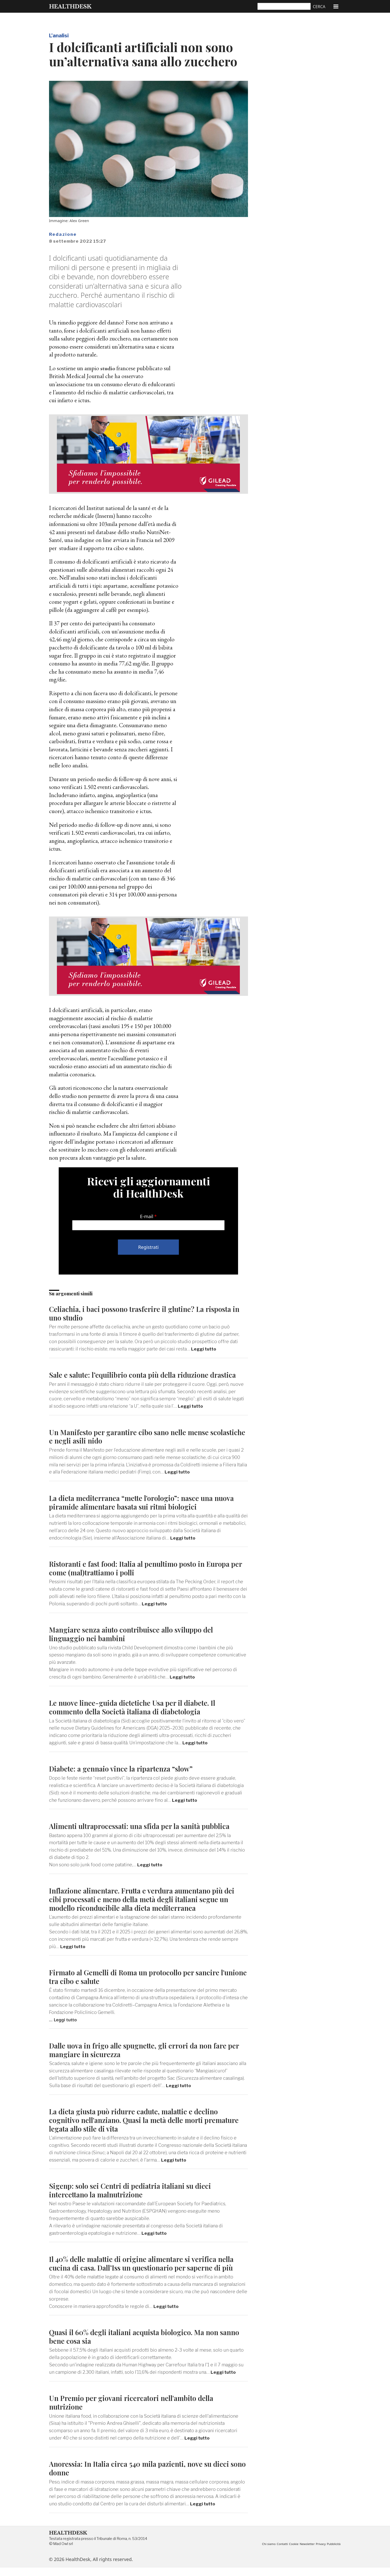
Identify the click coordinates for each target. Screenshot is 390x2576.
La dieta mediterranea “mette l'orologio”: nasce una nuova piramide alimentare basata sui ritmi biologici (148, 1510)
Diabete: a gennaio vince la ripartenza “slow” (125, 1777)
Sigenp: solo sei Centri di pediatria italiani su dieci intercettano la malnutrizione (135, 2198)
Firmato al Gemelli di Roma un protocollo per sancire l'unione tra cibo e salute (140, 1985)
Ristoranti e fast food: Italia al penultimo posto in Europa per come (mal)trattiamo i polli (146, 1576)
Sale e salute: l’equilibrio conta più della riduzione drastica (135, 1379)
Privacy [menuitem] (319, 2552)
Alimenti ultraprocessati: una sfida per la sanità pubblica (146, 1834)
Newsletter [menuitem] (305, 2552)
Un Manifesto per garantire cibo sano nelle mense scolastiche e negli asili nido (134, 1444)
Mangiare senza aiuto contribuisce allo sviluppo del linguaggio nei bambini (137, 1642)
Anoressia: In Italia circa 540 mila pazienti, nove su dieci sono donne (144, 2476)
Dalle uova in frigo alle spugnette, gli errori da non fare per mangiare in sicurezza (144, 2058)
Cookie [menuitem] (291, 2552)
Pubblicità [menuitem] (333, 2552)
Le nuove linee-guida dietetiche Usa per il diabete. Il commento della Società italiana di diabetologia (138, 1715)
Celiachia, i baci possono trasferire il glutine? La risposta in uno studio (146, 1313)
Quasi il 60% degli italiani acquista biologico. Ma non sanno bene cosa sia (139, 2345)
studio (108, 368)
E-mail (146, 1216)
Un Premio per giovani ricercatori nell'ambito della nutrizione (136, 2410)
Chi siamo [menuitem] (264, 2552)
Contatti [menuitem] (278, 2552)
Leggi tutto (204, 1349)
